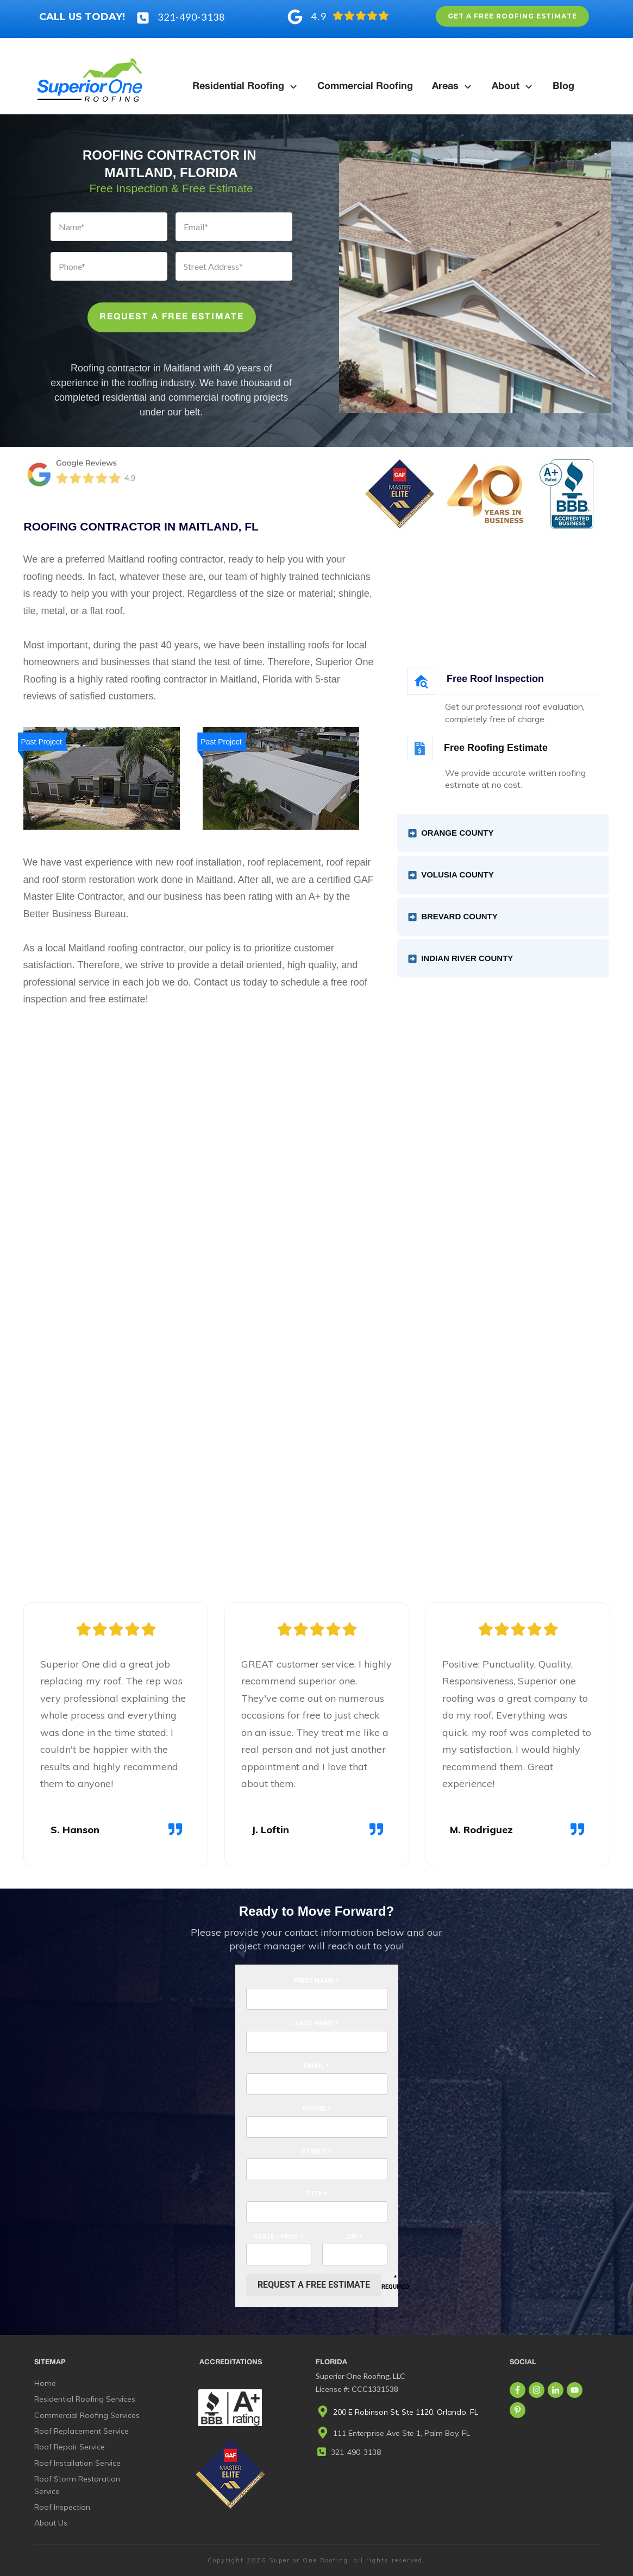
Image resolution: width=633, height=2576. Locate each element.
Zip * (354, 2236)
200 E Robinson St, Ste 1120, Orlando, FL (405, 2412)
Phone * (316, 2108)
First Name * (316, 1981)
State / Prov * (279, 2236)
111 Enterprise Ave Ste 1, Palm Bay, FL (401, 2433)
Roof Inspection (62, 2507)
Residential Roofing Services (84, 2399)
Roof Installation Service (77, 2463)
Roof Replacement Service (81, 2431)
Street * (316, 2151)
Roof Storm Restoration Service (77, 2485)
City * (316, 2193)
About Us (50, 2523)
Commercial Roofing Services (87, 2415)
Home (45, 2383)
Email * (316, 2066)
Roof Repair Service (69, 2447)
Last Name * (317, 2023)
